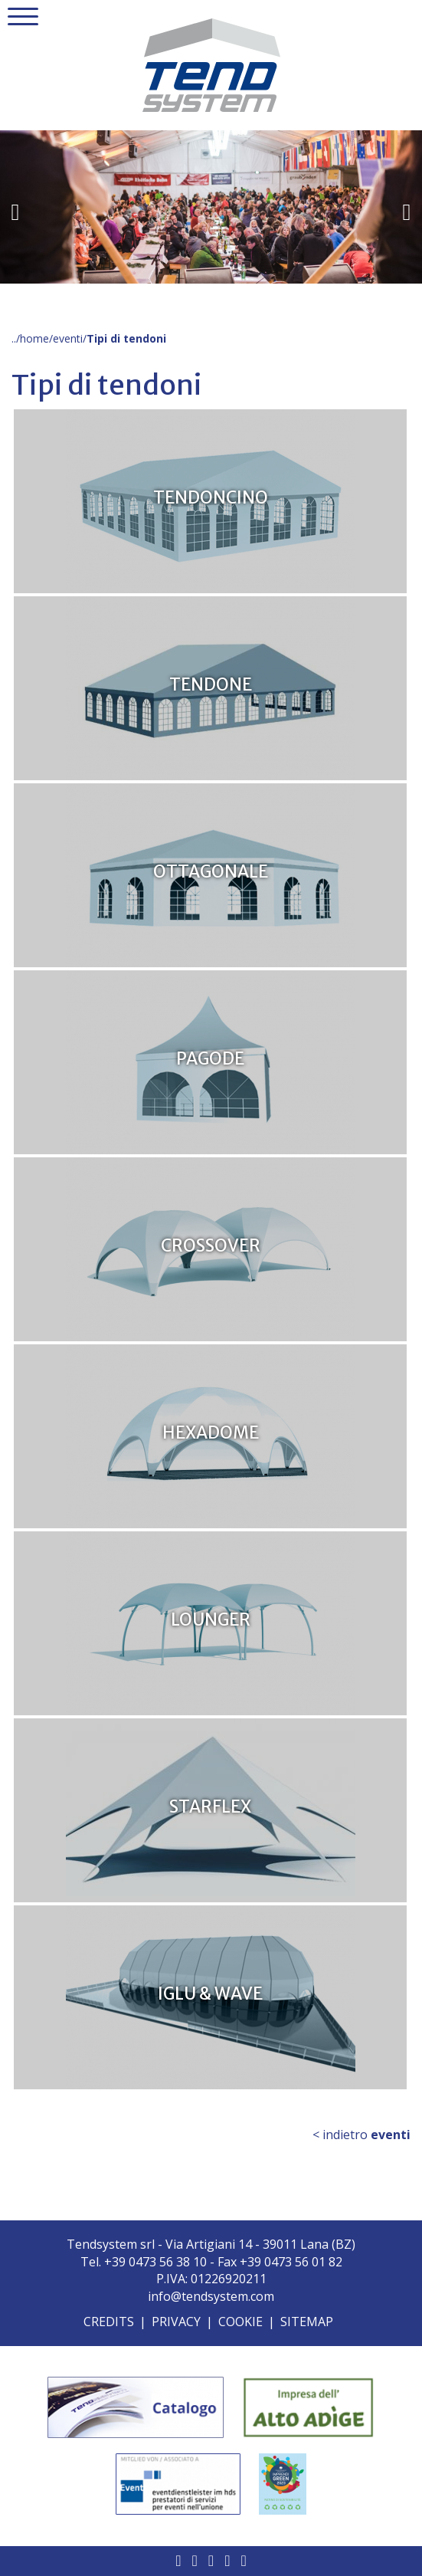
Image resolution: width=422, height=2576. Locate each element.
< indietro (361, 2134)
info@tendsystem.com (211, 2296)
